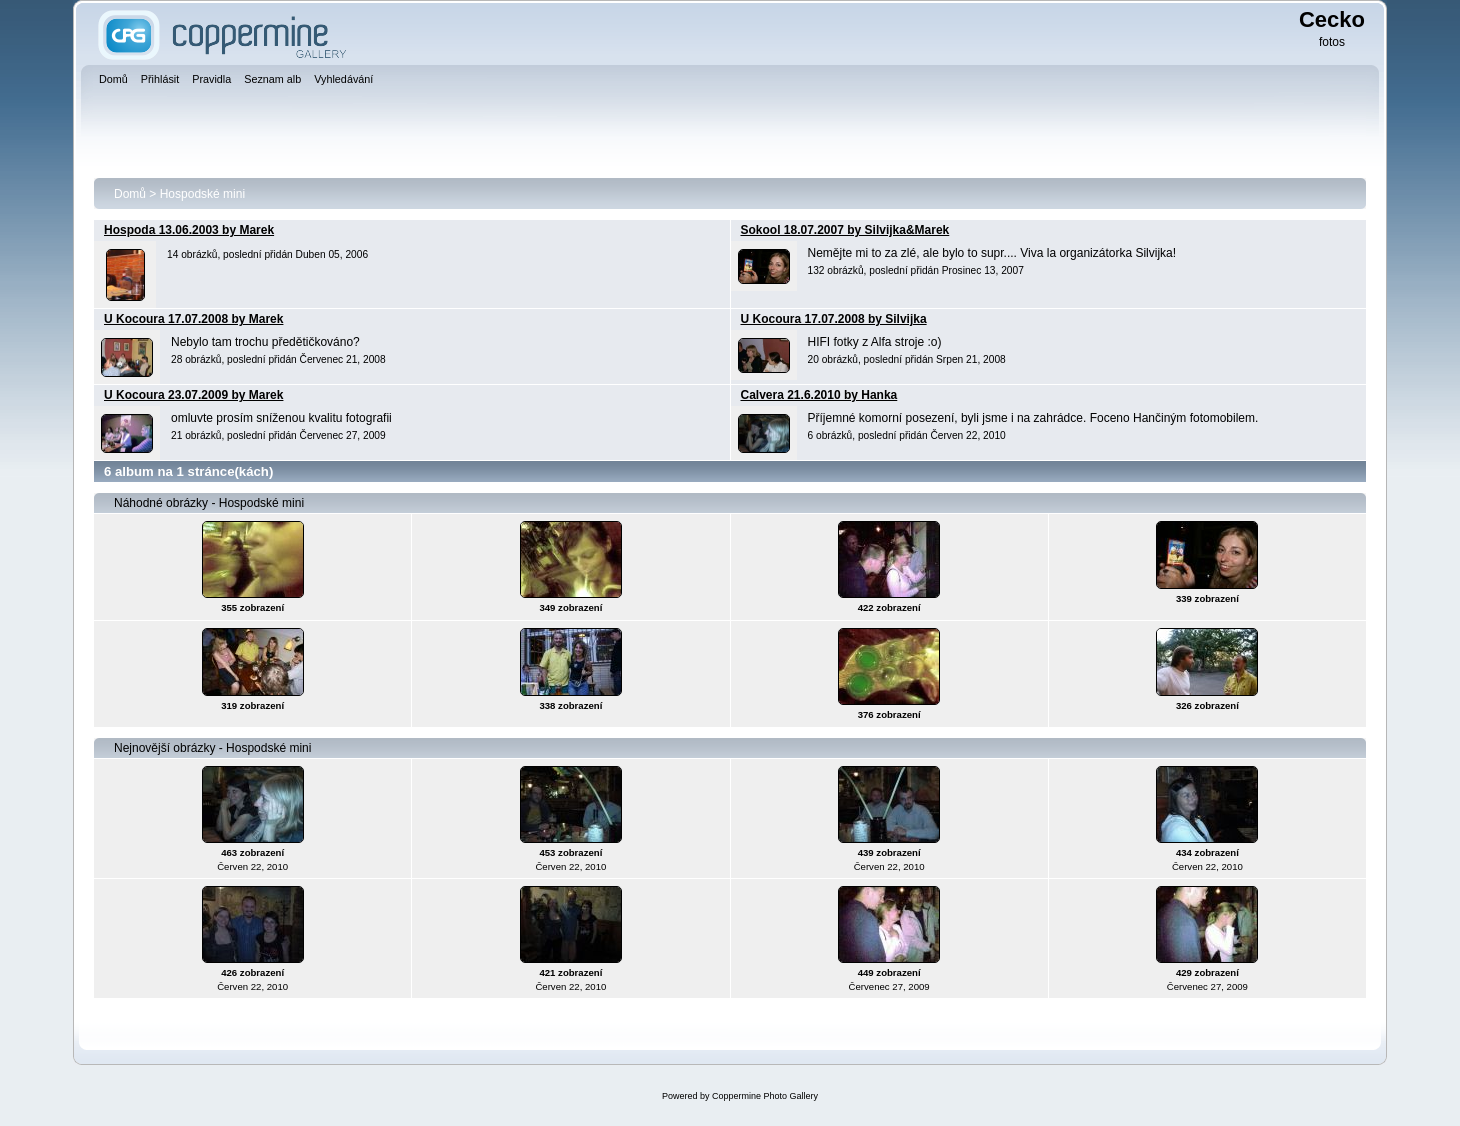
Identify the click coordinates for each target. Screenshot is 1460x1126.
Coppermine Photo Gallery (765, 1096)
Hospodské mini (202, 194)
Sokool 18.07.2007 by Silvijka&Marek (845, 230)
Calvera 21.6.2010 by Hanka (819, 395)
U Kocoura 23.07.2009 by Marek (193, 395)
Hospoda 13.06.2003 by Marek (189, 230)
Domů (130, 194)
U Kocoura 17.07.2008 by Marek (193, 319)
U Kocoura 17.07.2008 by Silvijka (834, 319)
